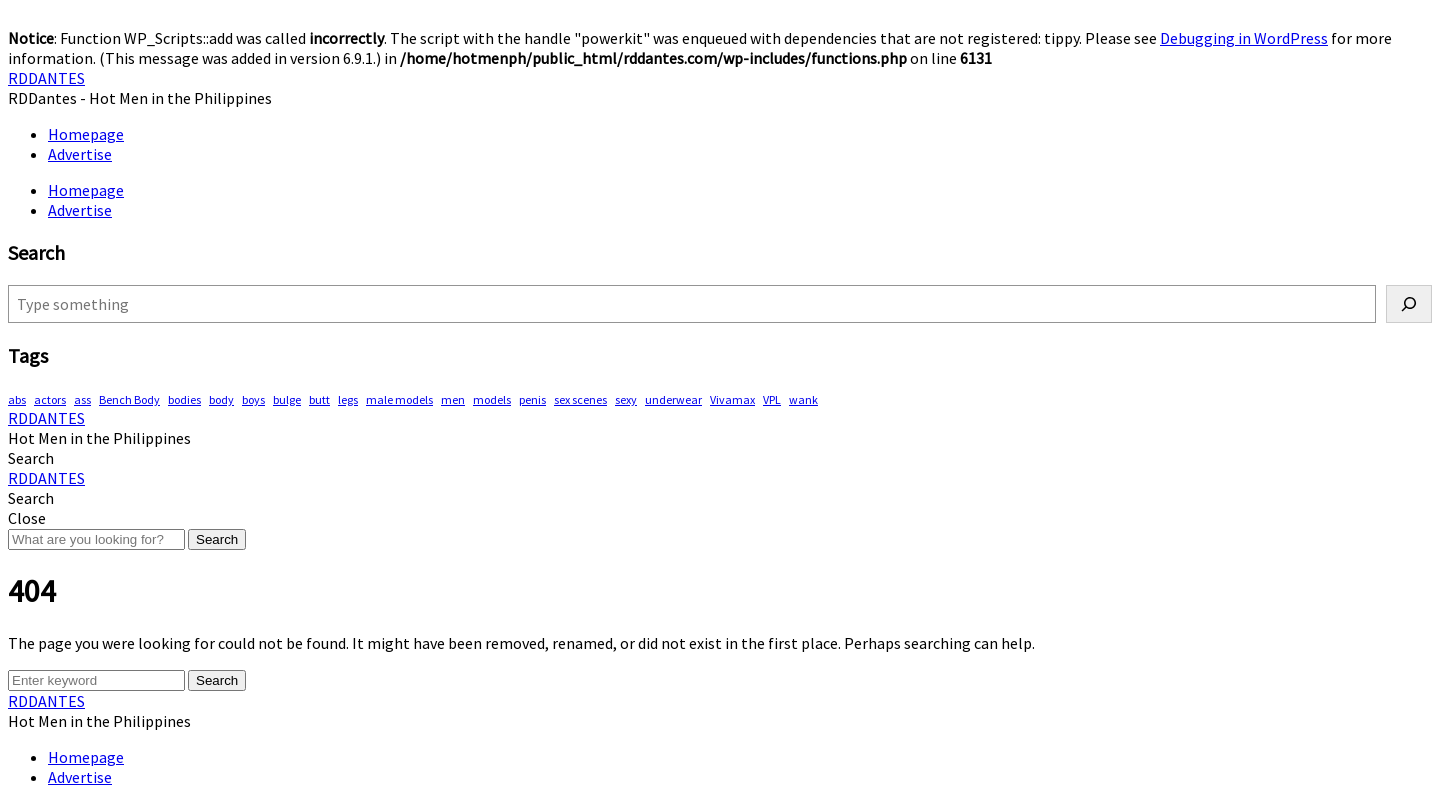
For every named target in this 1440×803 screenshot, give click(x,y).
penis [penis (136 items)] (532, 399)
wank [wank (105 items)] (803, 399)
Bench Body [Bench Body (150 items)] (129, 399)
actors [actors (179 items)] (50, 399)
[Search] (1409, 304)
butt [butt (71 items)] (319, 399)
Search (217, 539)
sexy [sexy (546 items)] (626, 399)
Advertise (80, 154)
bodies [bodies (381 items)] (184, 399)
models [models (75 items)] (492, 399)
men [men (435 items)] (453, 399)
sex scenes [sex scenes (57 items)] (580, 399)
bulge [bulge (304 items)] (287, 399)
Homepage (86, 134)
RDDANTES (46, 78)
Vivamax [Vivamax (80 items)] (732, 399)
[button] (31, 458)
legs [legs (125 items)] (348, 399)
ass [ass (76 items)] (82, 399)
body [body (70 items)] (221, 399)
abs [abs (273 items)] (17, 399)
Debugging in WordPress (1244, 38)
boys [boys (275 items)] (253, 399)
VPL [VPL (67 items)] (772, 399)
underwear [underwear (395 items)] (673, 399)
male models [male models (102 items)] (399, 399)
